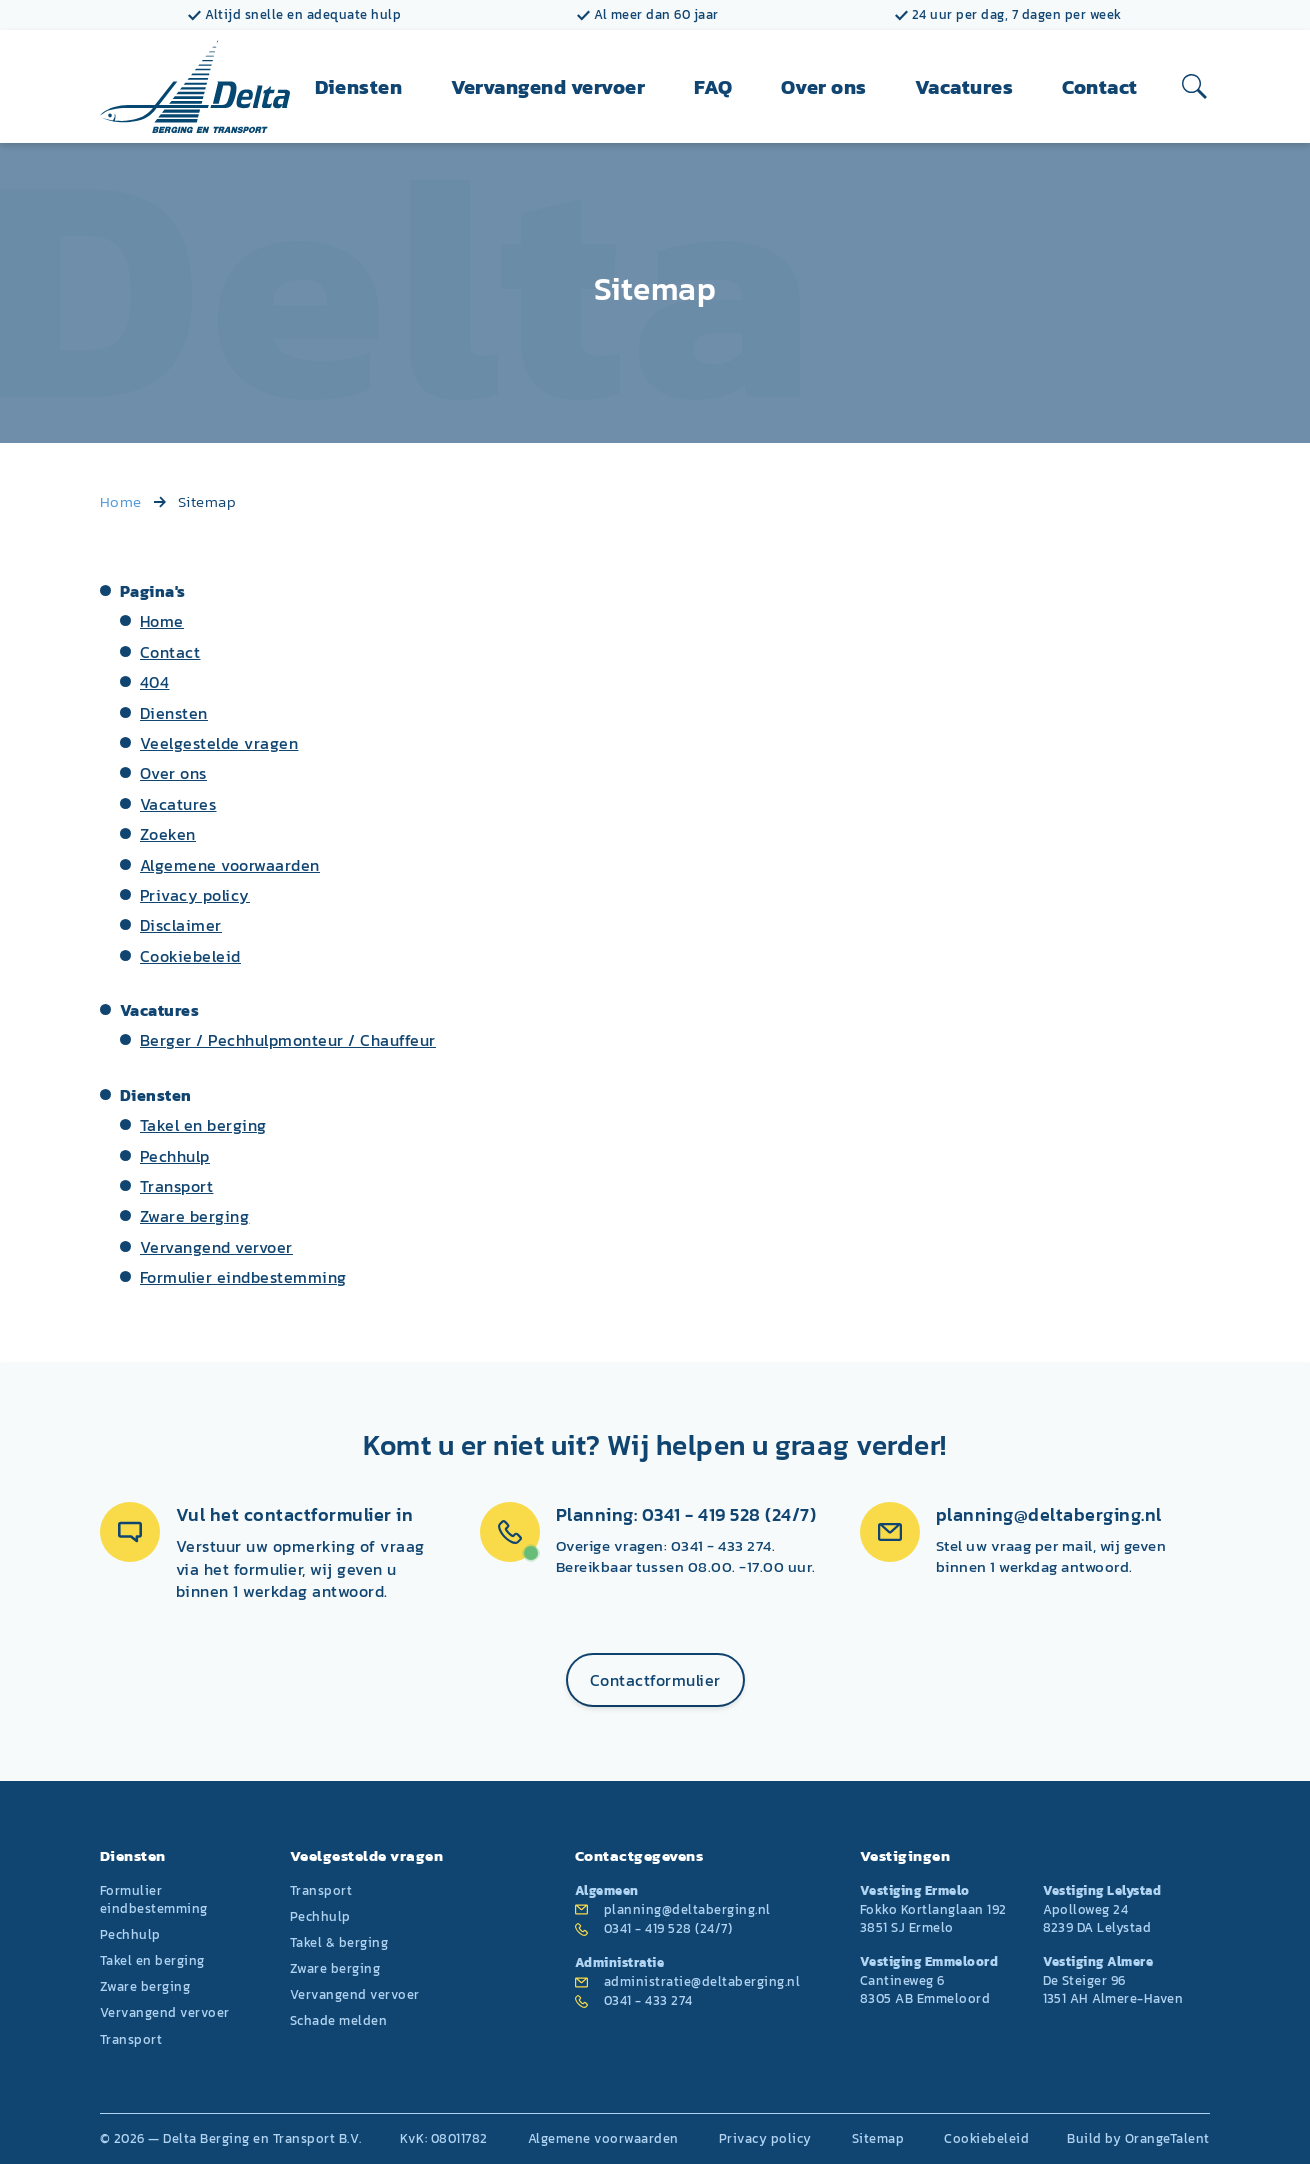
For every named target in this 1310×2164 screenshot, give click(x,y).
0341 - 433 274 (634, 2001)
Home (162, 621)
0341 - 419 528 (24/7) (653, 1929)
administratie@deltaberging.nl (687, 1982)
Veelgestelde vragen (219, 743)
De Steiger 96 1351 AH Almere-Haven (1113, 1989)
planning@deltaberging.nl (673, 1910)
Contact (1100, 87)
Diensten (359, 87)
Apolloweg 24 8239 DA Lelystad (1097, 1918)
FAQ (714, 87)
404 (155, 682)
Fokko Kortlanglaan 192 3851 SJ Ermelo (933, 1918)
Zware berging (195, 1216)
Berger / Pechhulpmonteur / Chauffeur (288, 1040)
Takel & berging (339, 1943)
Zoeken (168, 834)
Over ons (824, 87)
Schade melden (339, 2021)
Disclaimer (181, 925)
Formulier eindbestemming (243, 1277)
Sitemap (878, 2139)
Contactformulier (655, 1679)
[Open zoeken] (1194, 87)
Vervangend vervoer (548, 87)
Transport (177, 1186)
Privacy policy (195, 895)
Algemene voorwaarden (230, 865)
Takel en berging (203, 1125)
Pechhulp (175, 1156)
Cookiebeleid (190, 956)
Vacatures (964, 87)
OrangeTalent (1167, 2138)
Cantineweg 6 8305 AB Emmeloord (925, 1989)
